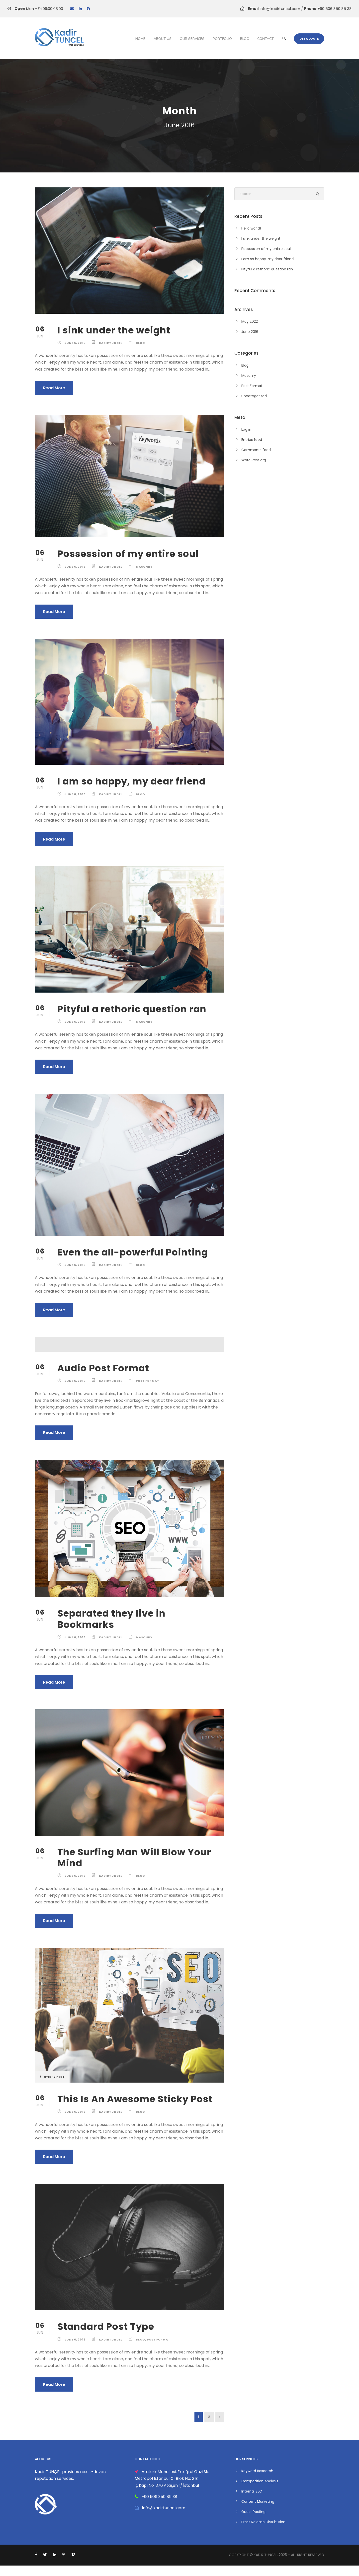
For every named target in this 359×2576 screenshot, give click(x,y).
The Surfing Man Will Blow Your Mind (134, 1868)
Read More (54, 398)
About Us (163, 38)
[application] (130, 1355)
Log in (246, 439)
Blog (244, 38)
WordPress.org (253, 470)
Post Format (147, 1391)
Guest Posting (253, 2522)
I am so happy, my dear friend (131, 791)
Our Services (192, 38)
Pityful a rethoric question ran (131, 1019)
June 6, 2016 (75, 353)
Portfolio (222, 38)
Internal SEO (251, 2501)
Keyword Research (257, 2481)
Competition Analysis (259, 2491)
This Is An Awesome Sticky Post (134, 2109)
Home (140, 38)
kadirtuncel (110, 353)
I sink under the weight (113, 340)
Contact (265, 38)
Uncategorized (254, 406)
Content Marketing (257, 2511)
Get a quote (309, 39)
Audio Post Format (103, 1378)
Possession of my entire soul (128, 564)
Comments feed (256, 460)
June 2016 (249, 342)
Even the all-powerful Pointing (132, 1262)
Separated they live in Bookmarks (111, 1629)
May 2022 (249, 331)
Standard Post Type (105, 2337)
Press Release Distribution (263, 2532)
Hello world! (251, 238)
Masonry (144, 577)
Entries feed (251, 450)
